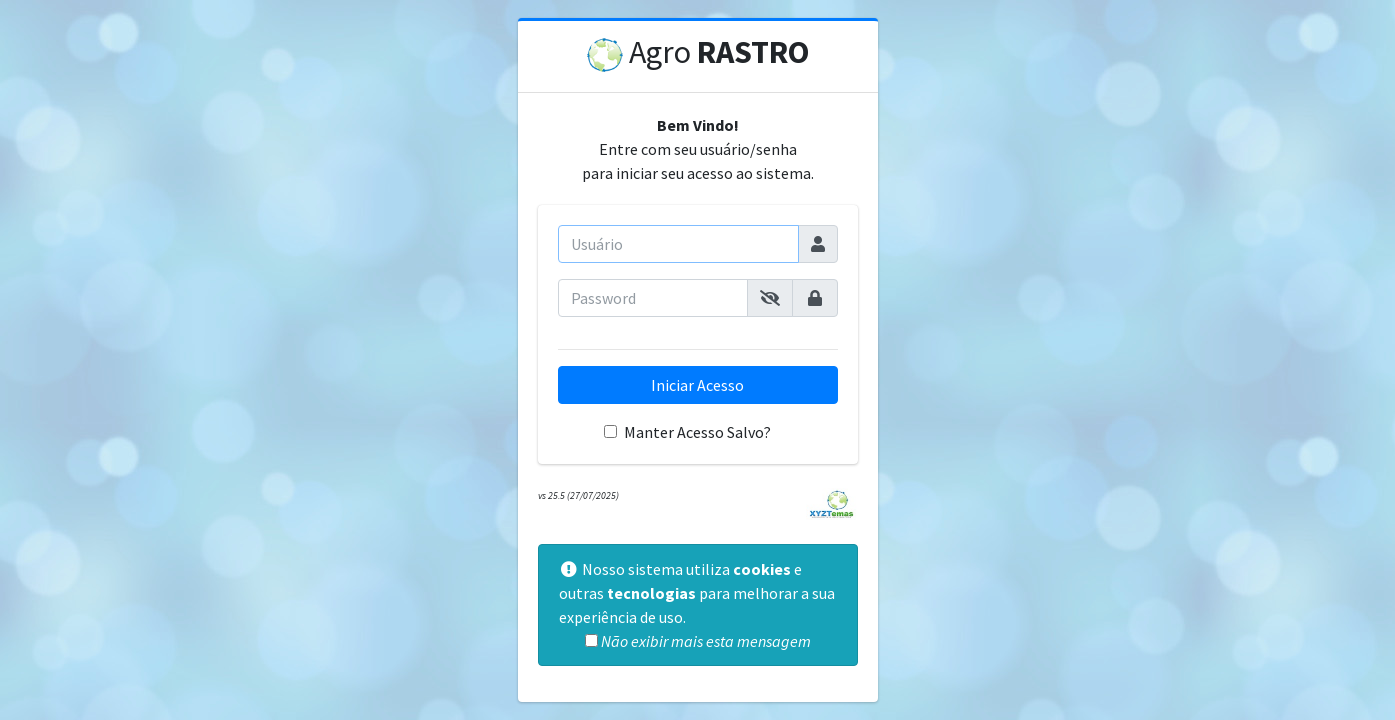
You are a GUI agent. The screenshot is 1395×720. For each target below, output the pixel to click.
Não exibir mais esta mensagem (706, 641)
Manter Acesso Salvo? (697, 432)
